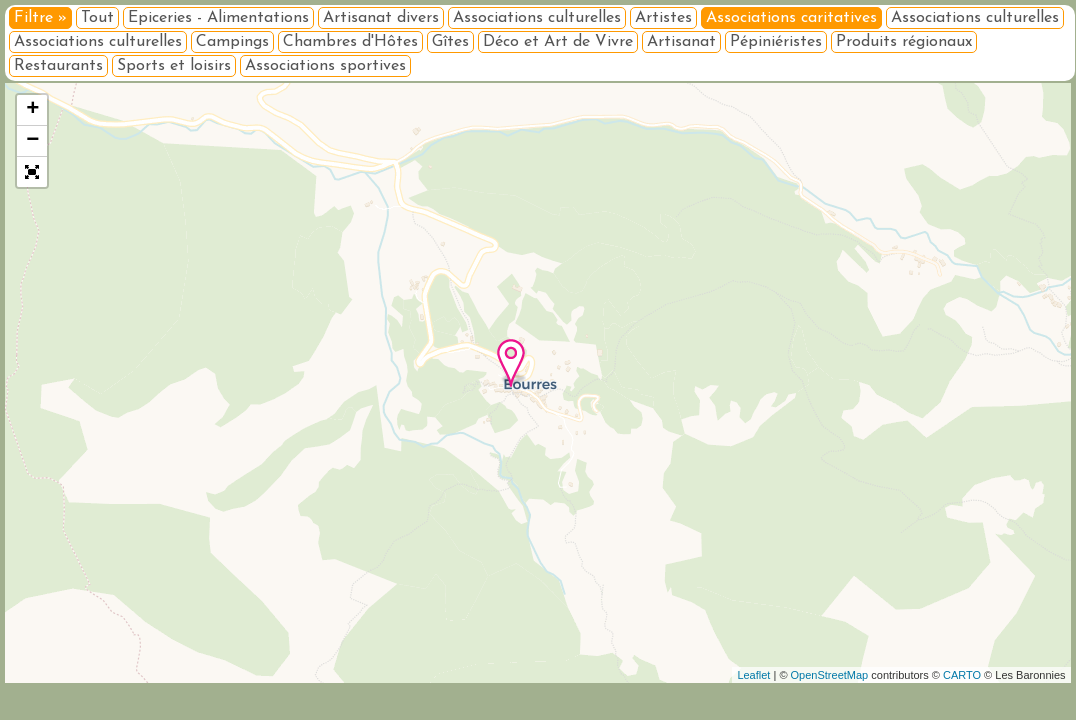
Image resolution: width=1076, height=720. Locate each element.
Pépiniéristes (776, 42)
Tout (97, 18)
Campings (232, 42)
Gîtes (450, 42)
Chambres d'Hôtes (350, 42)
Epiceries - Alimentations (218, 18)
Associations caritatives (791, 18)
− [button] (32, 141)
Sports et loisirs (174, 66)
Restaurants (58, 66)
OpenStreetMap (830, 675)
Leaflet (753, 675)
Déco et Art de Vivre (558, 42)
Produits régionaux (904, 42)
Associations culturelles (537, 18)
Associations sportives (325, 66)
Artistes (663, 18)
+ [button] (32, 110)
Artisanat (681, 42)
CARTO (962, 675)
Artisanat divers (381, 18)
